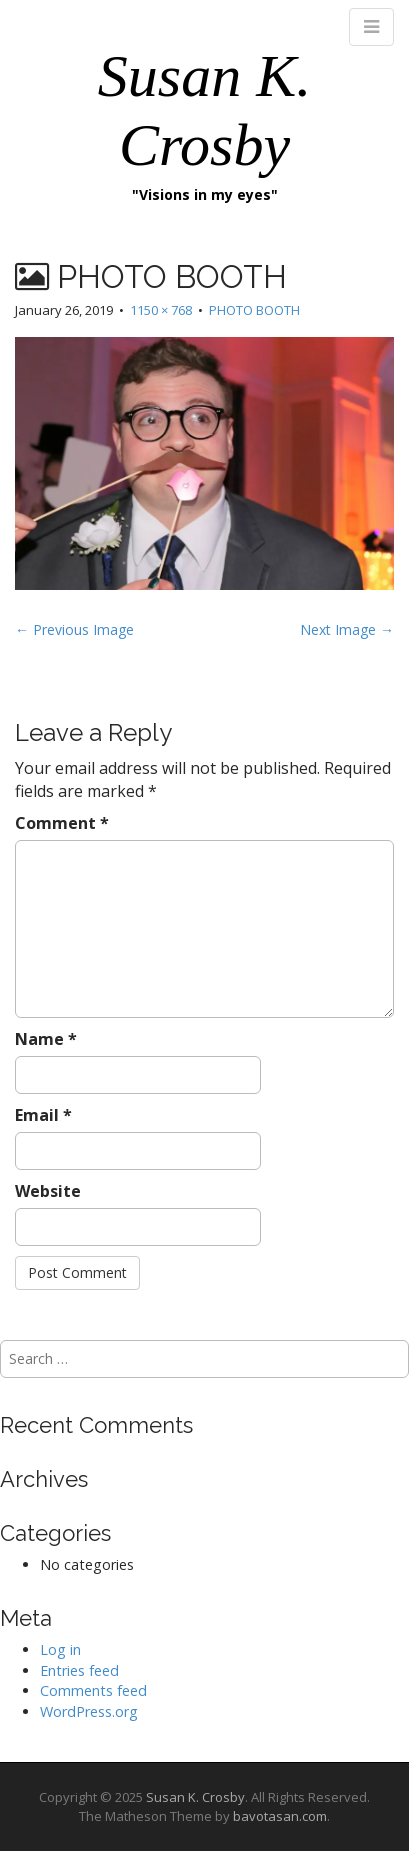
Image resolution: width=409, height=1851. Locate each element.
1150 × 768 (161, 310)
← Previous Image (74, 629)
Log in (60, 1649)
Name (46, 1039)
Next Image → (347, 629)
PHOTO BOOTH (254, 310)
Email (43, 1115)
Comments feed (93, 1690)
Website (48, 1191)
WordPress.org (89, 1711)
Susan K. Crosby (195, 1797)
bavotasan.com (280, 1816)
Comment (62, 823)
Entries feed (79, 1670)
